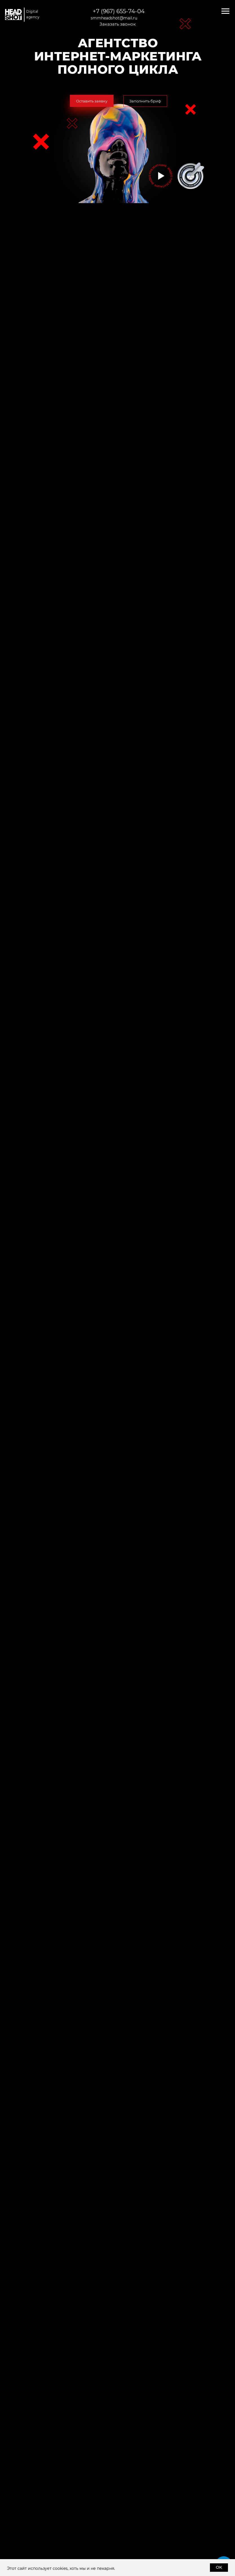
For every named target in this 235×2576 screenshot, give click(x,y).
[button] (92, 101)
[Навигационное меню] (225, 11)
